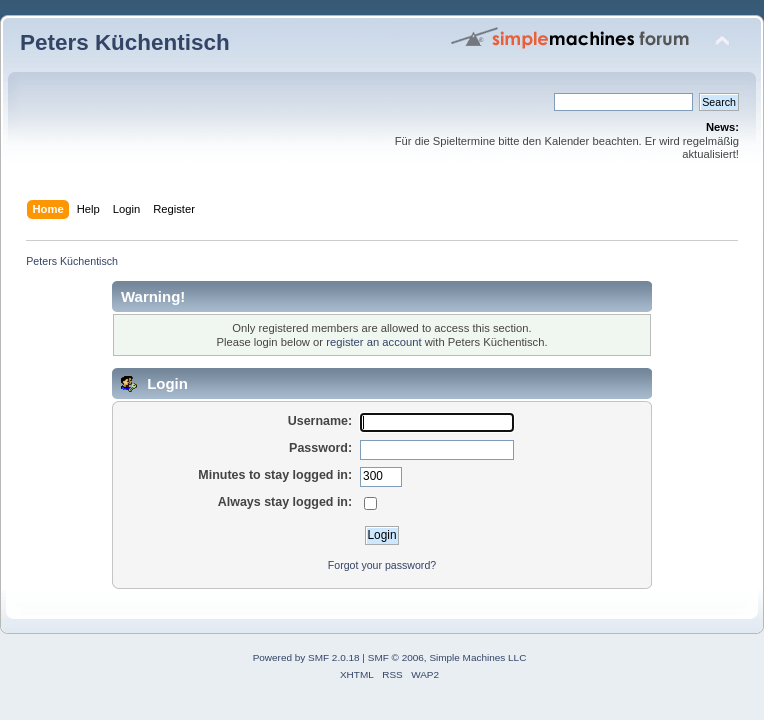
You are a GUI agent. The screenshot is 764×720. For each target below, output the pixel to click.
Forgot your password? (382, 565)
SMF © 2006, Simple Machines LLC (447, 657)
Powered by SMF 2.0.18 (306, 657)
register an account (373, 342)
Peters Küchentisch (125, 42)
